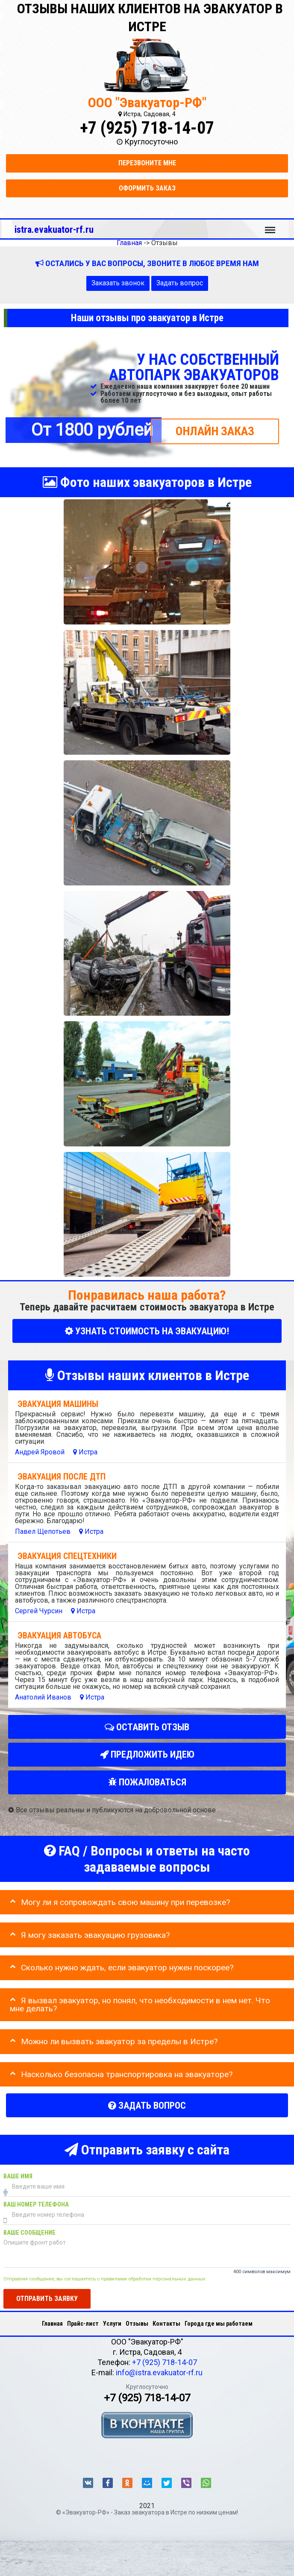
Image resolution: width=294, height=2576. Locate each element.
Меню (270, 226)
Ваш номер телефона (36, 2204)
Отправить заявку (47, 2299)
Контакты (166, 2323)
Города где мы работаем (219, 2323)
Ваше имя (17, 2176)
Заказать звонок (117, 283)
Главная (52, 2323)
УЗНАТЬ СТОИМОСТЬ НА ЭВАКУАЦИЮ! (147, 1331)
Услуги (112, 2323)
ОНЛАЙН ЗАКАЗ (215, 431)
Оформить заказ (147, 188)
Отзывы (137, 2323)
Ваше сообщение (29, 2232)
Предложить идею (147, 1755)
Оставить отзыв (147, 1727)
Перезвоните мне (147, 163)
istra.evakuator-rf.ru (54, 229)
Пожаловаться (147, 1782)
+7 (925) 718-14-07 (147, 128)
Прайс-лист (83, 2323)
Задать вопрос (179, 283)
